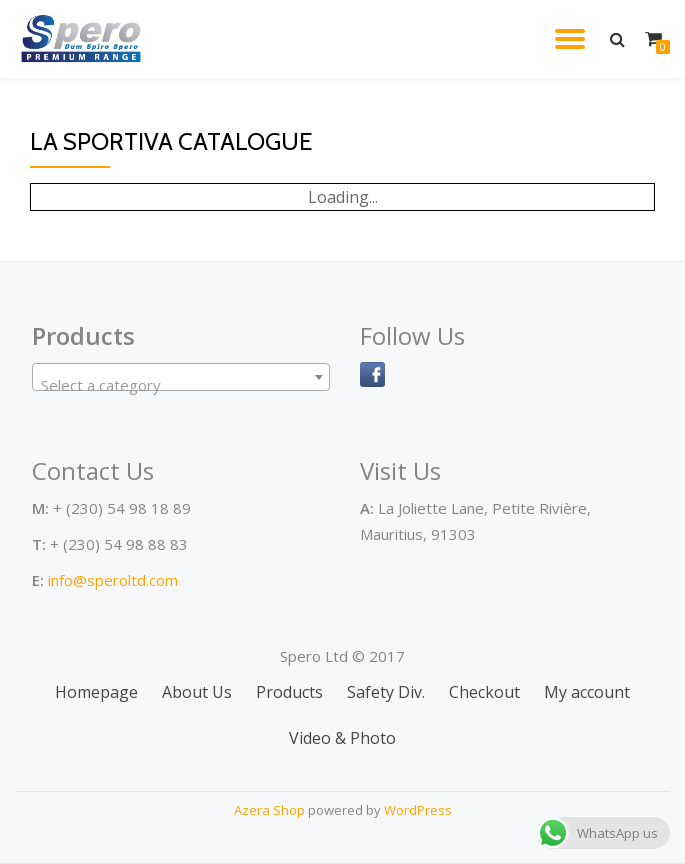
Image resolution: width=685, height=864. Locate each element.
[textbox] (181, 385)
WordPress (418, 810)
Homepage (96, 692)
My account (587, 692)
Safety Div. (386, 692)
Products (289, 692)
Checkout (484, 692)
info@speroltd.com (113, 580)
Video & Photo (342, 738)
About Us (197, 692)
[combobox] (181, 377)
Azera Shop (269, 810)
